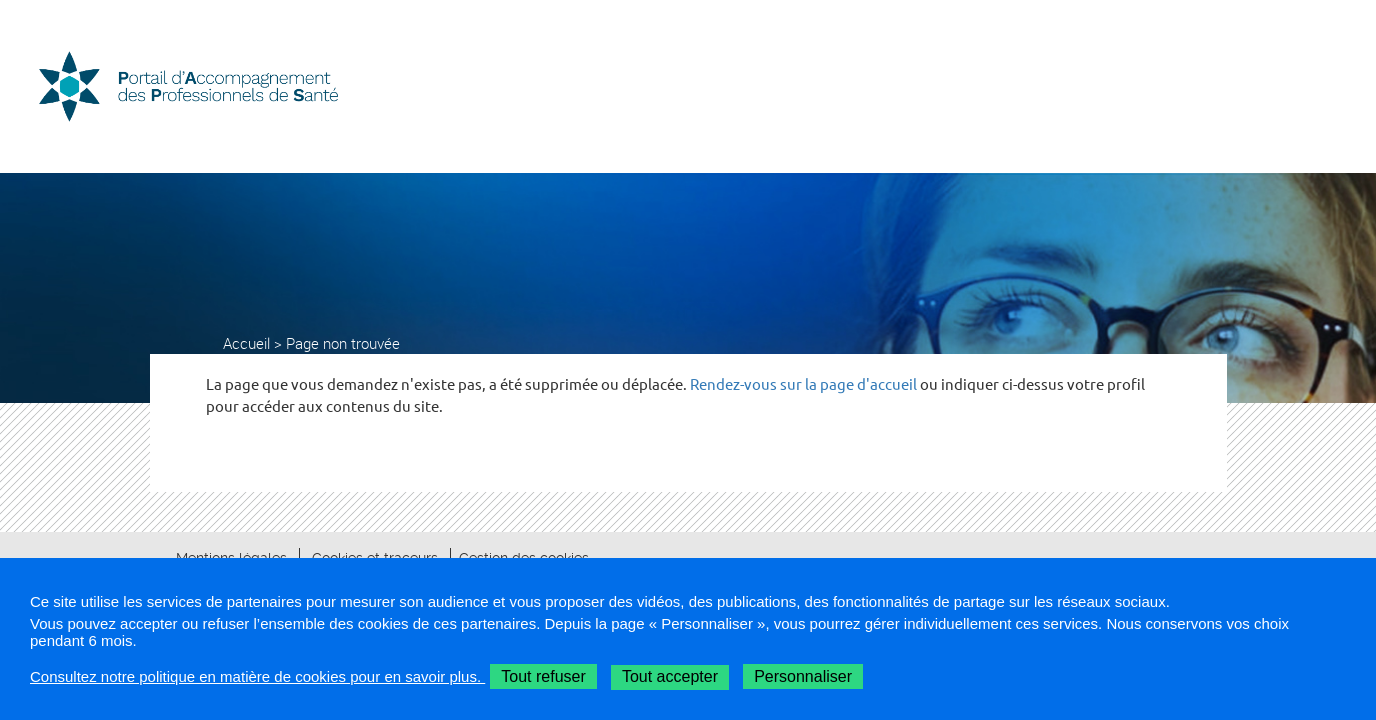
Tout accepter (670, 676)
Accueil (246, 343)
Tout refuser (543, 676)
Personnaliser (803, 676)
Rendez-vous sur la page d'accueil (803, 384)
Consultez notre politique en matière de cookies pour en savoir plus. (257, 676)
